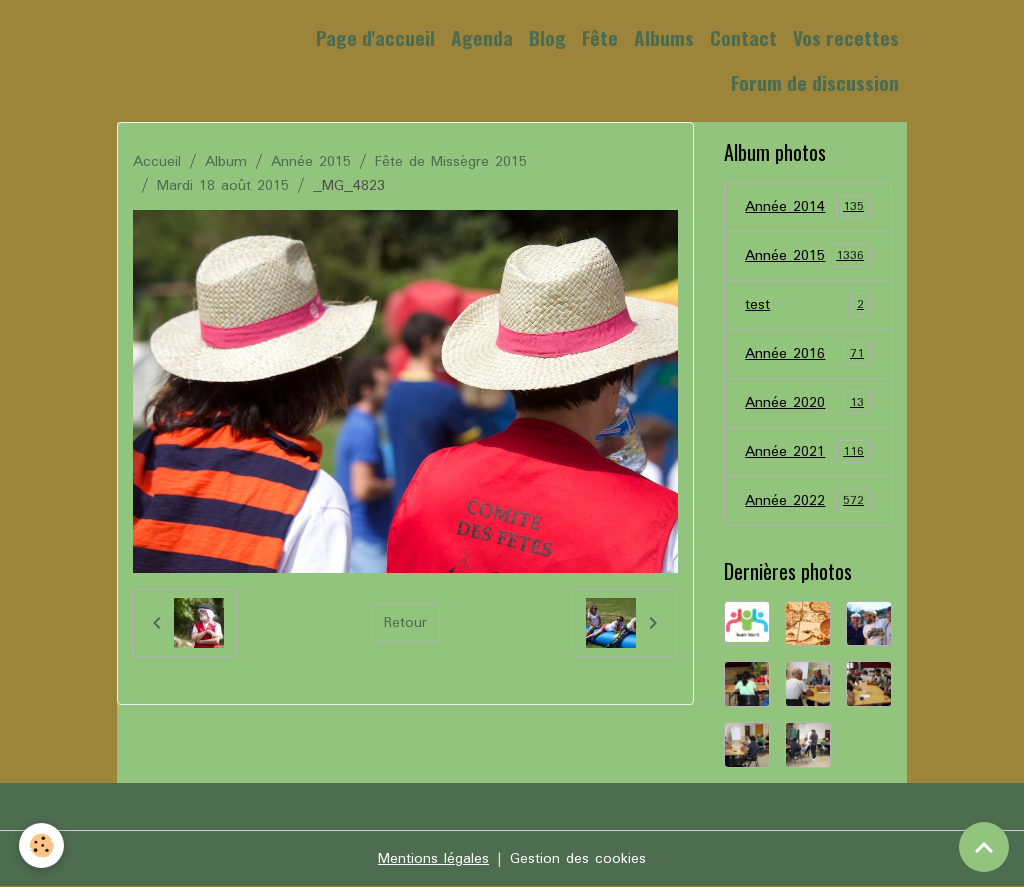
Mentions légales (433, 859)
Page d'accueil (375, 37)
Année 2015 (311, 162)
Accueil (157, 162)
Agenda (482, 37)
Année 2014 (807, 207)
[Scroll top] (984, 847)
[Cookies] (42, 845)
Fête (600, 37)
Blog (547, 37)
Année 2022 (807, 501)
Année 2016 (807, 354)
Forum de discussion (815, 82)
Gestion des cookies (578, 859)
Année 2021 (807, 452)
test (807, 305)
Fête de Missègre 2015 (451, 162)
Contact (743, 37)
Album (226, 162)
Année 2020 (807, 403)
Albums (664, 37)
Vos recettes (846, 37)
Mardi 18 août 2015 (223, 186)
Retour (405, 623)
